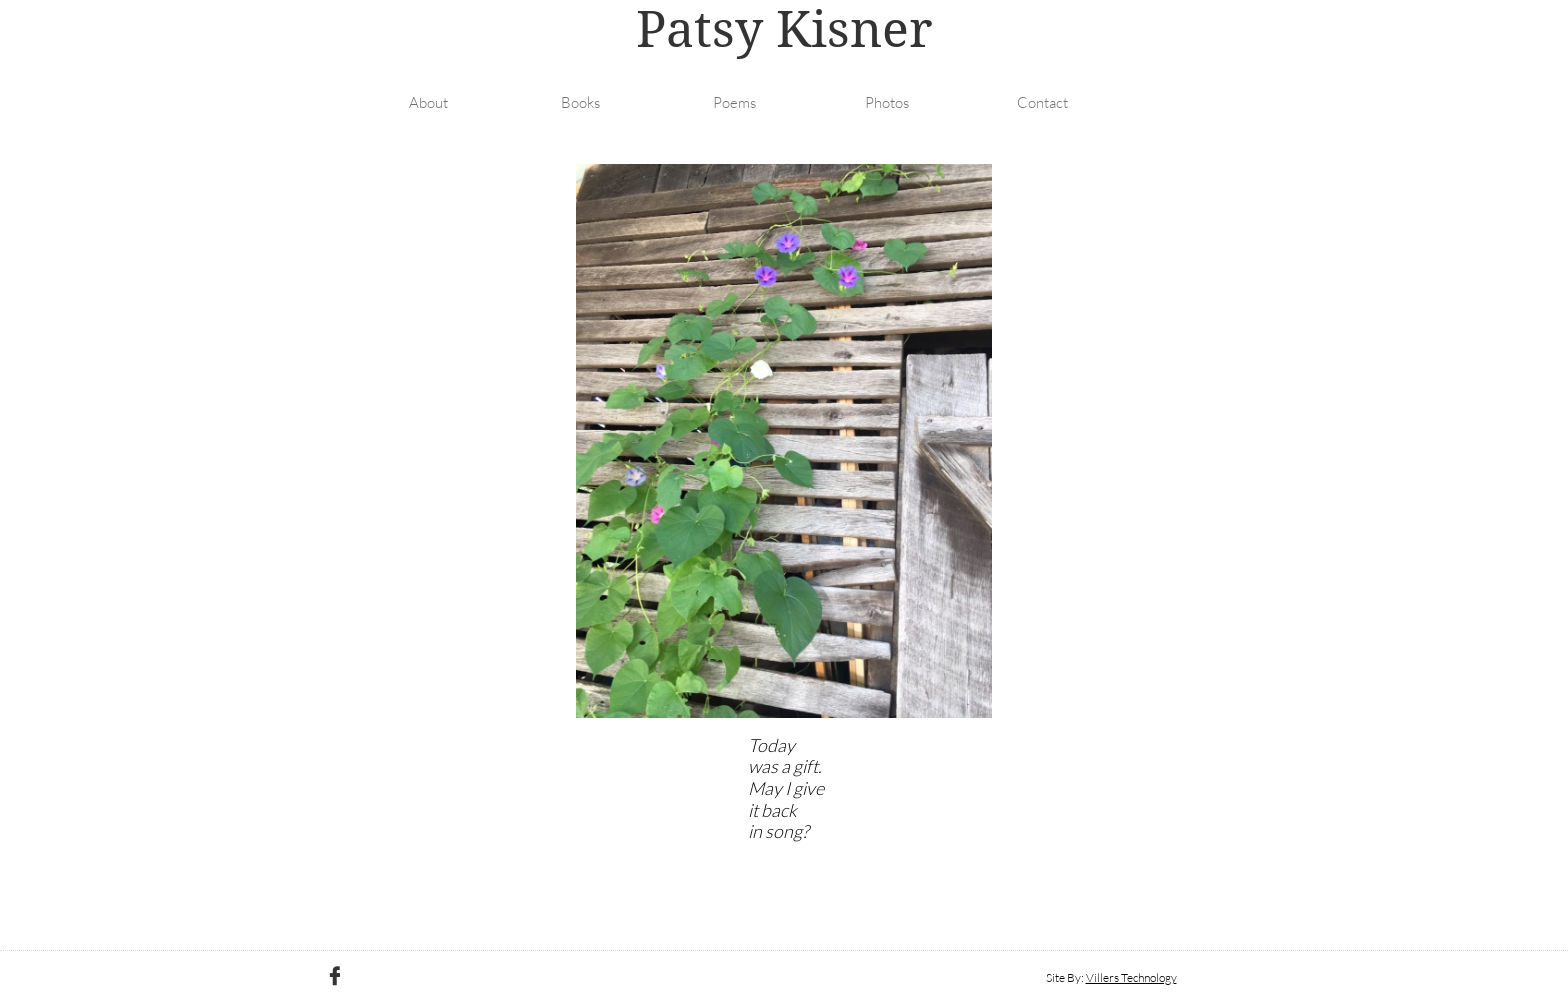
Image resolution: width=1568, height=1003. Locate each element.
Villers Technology (1131, 977)
